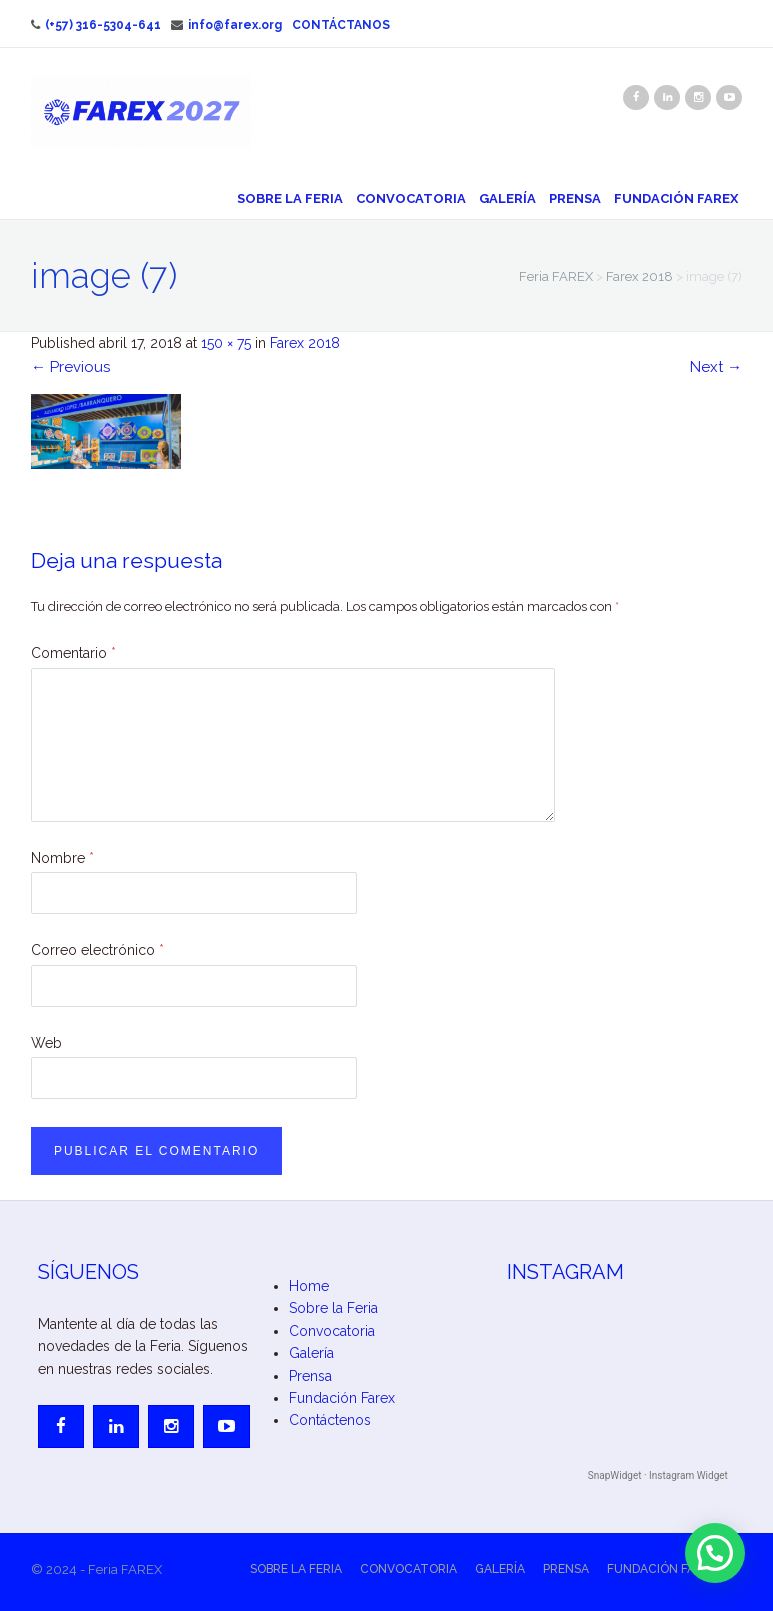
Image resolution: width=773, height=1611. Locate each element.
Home (309, 1286)
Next (716, 367)
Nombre (62, 858)
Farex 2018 (305, 343)
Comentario (73, 653)
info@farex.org (226, 25)
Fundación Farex (676, 198)
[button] (715, 1553)
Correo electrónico (97, 950)
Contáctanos (341, 25)
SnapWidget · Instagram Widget (658, 1475)
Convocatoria (411, 198)
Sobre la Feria (290, 198)
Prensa (575, 198)
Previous (70, 367)
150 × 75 (226, 343)
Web (46, 1043)
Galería (507, 198)
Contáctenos (330, 1420)
